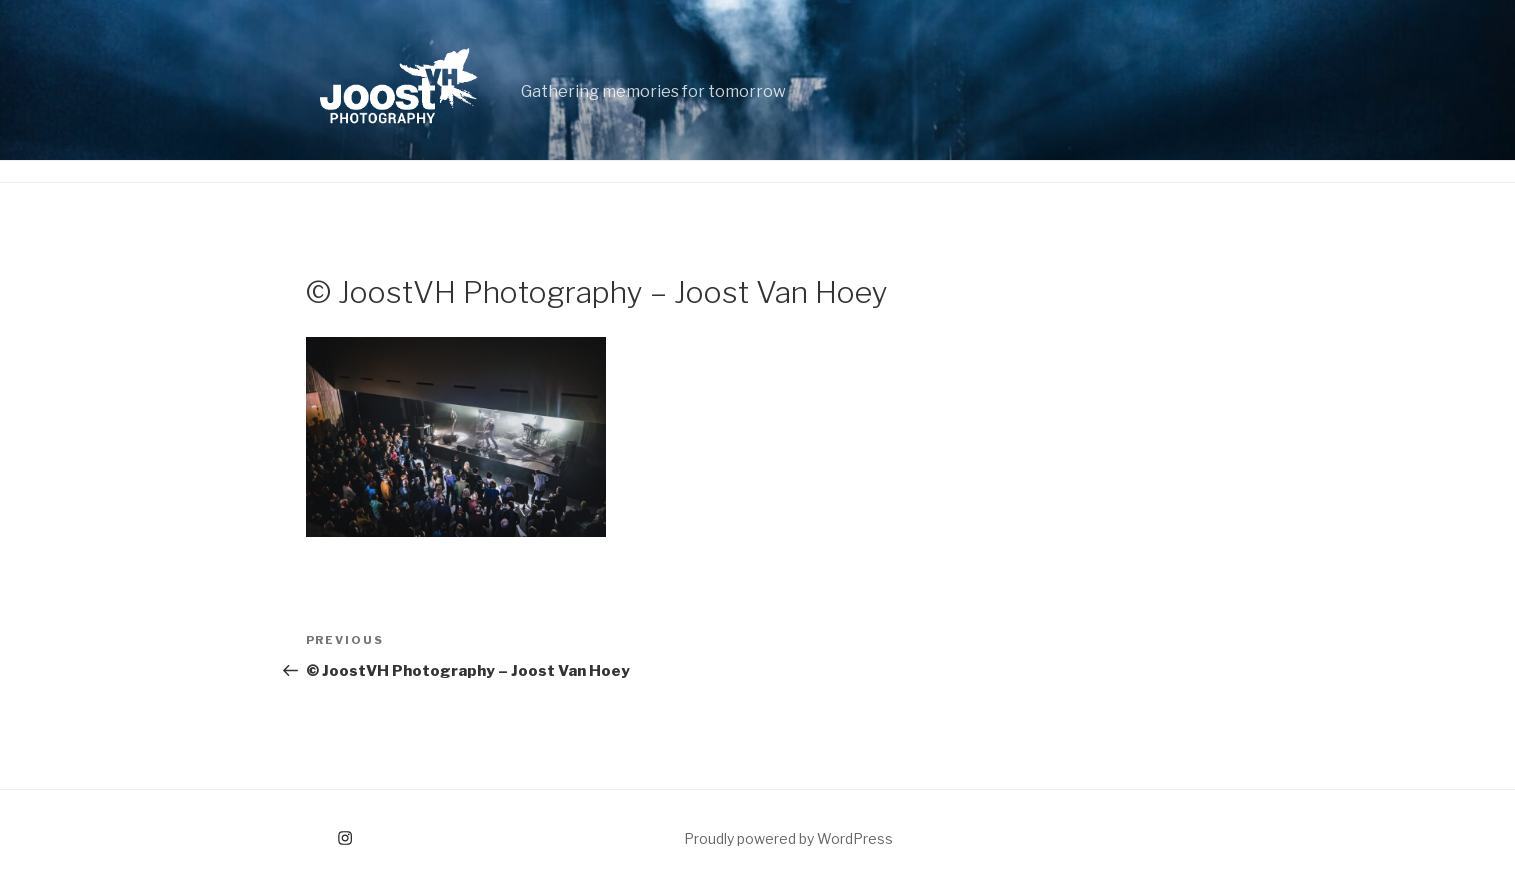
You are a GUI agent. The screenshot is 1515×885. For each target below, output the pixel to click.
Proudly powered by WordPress (788, 838)
